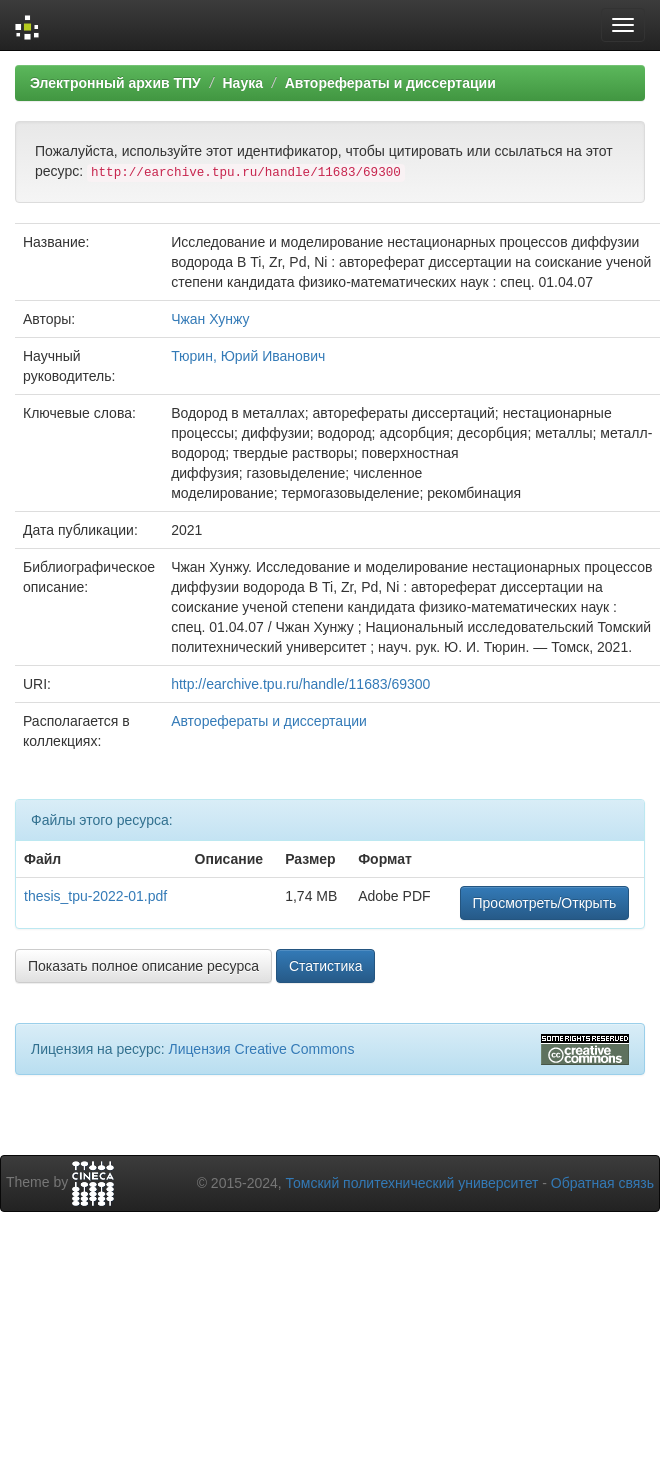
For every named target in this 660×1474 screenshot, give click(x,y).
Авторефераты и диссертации (390, 83)
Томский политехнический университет (412, 1183)
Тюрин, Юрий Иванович (248, 356)
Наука (242, 83)
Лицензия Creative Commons (261, 1049)
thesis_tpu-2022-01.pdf (95, 896)
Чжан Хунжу (210, 319)
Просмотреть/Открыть (545, 903)
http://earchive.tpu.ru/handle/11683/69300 (300, 684)
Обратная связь (602, 1183)
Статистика (326, 966)
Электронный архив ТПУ (115, 83)
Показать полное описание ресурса (143, 966)
